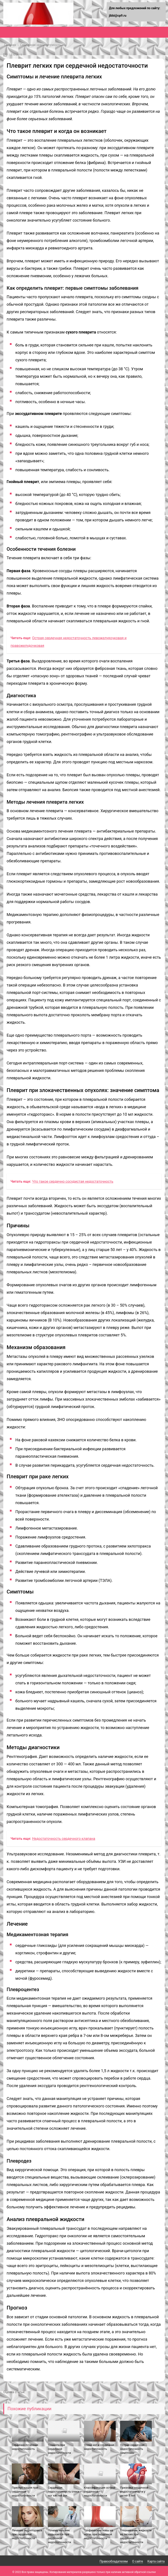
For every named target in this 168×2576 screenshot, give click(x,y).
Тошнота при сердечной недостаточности (59, 2448)
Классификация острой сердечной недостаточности (99, 2491)
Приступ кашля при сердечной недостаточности (25, 2491)
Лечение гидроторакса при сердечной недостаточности (27, 2534)
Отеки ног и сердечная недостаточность (99, 2447)
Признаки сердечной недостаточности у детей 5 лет (134, 2491)
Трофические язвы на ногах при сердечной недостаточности (98, 2534)
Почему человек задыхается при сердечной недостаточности (59, 2536)
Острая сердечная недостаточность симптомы (132, 2448)
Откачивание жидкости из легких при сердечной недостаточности (136, 2536)
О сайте (137, 2561)
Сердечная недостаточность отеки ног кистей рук (63, 2491)
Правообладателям (114, 2561)
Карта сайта (156, 2561)
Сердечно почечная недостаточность (25, 2447)
